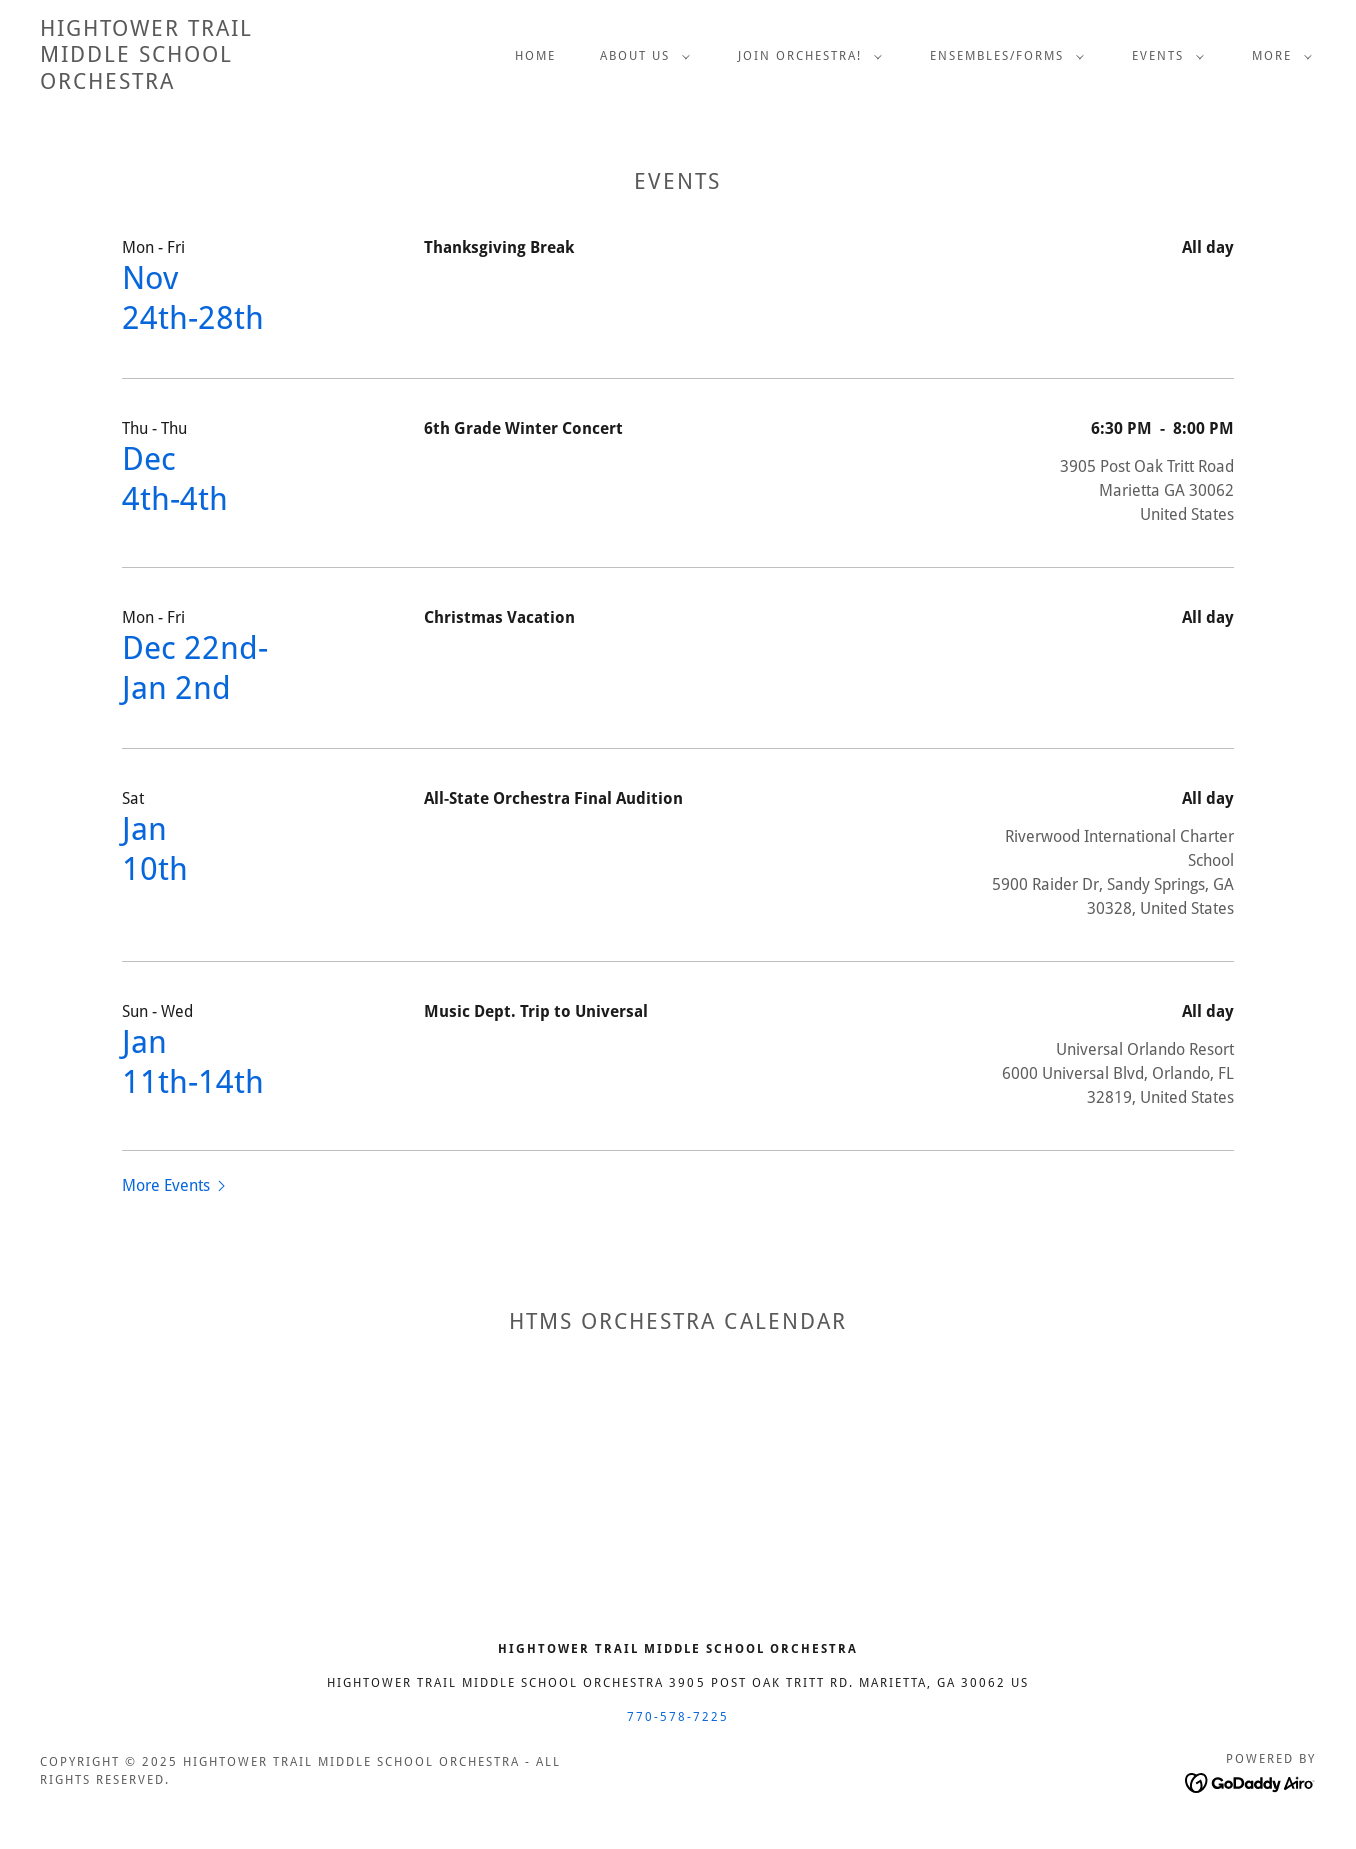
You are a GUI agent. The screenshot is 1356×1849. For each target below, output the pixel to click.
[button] (641, 56)
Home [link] (535, 56)
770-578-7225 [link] (678, 1717)
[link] (146, 83)
